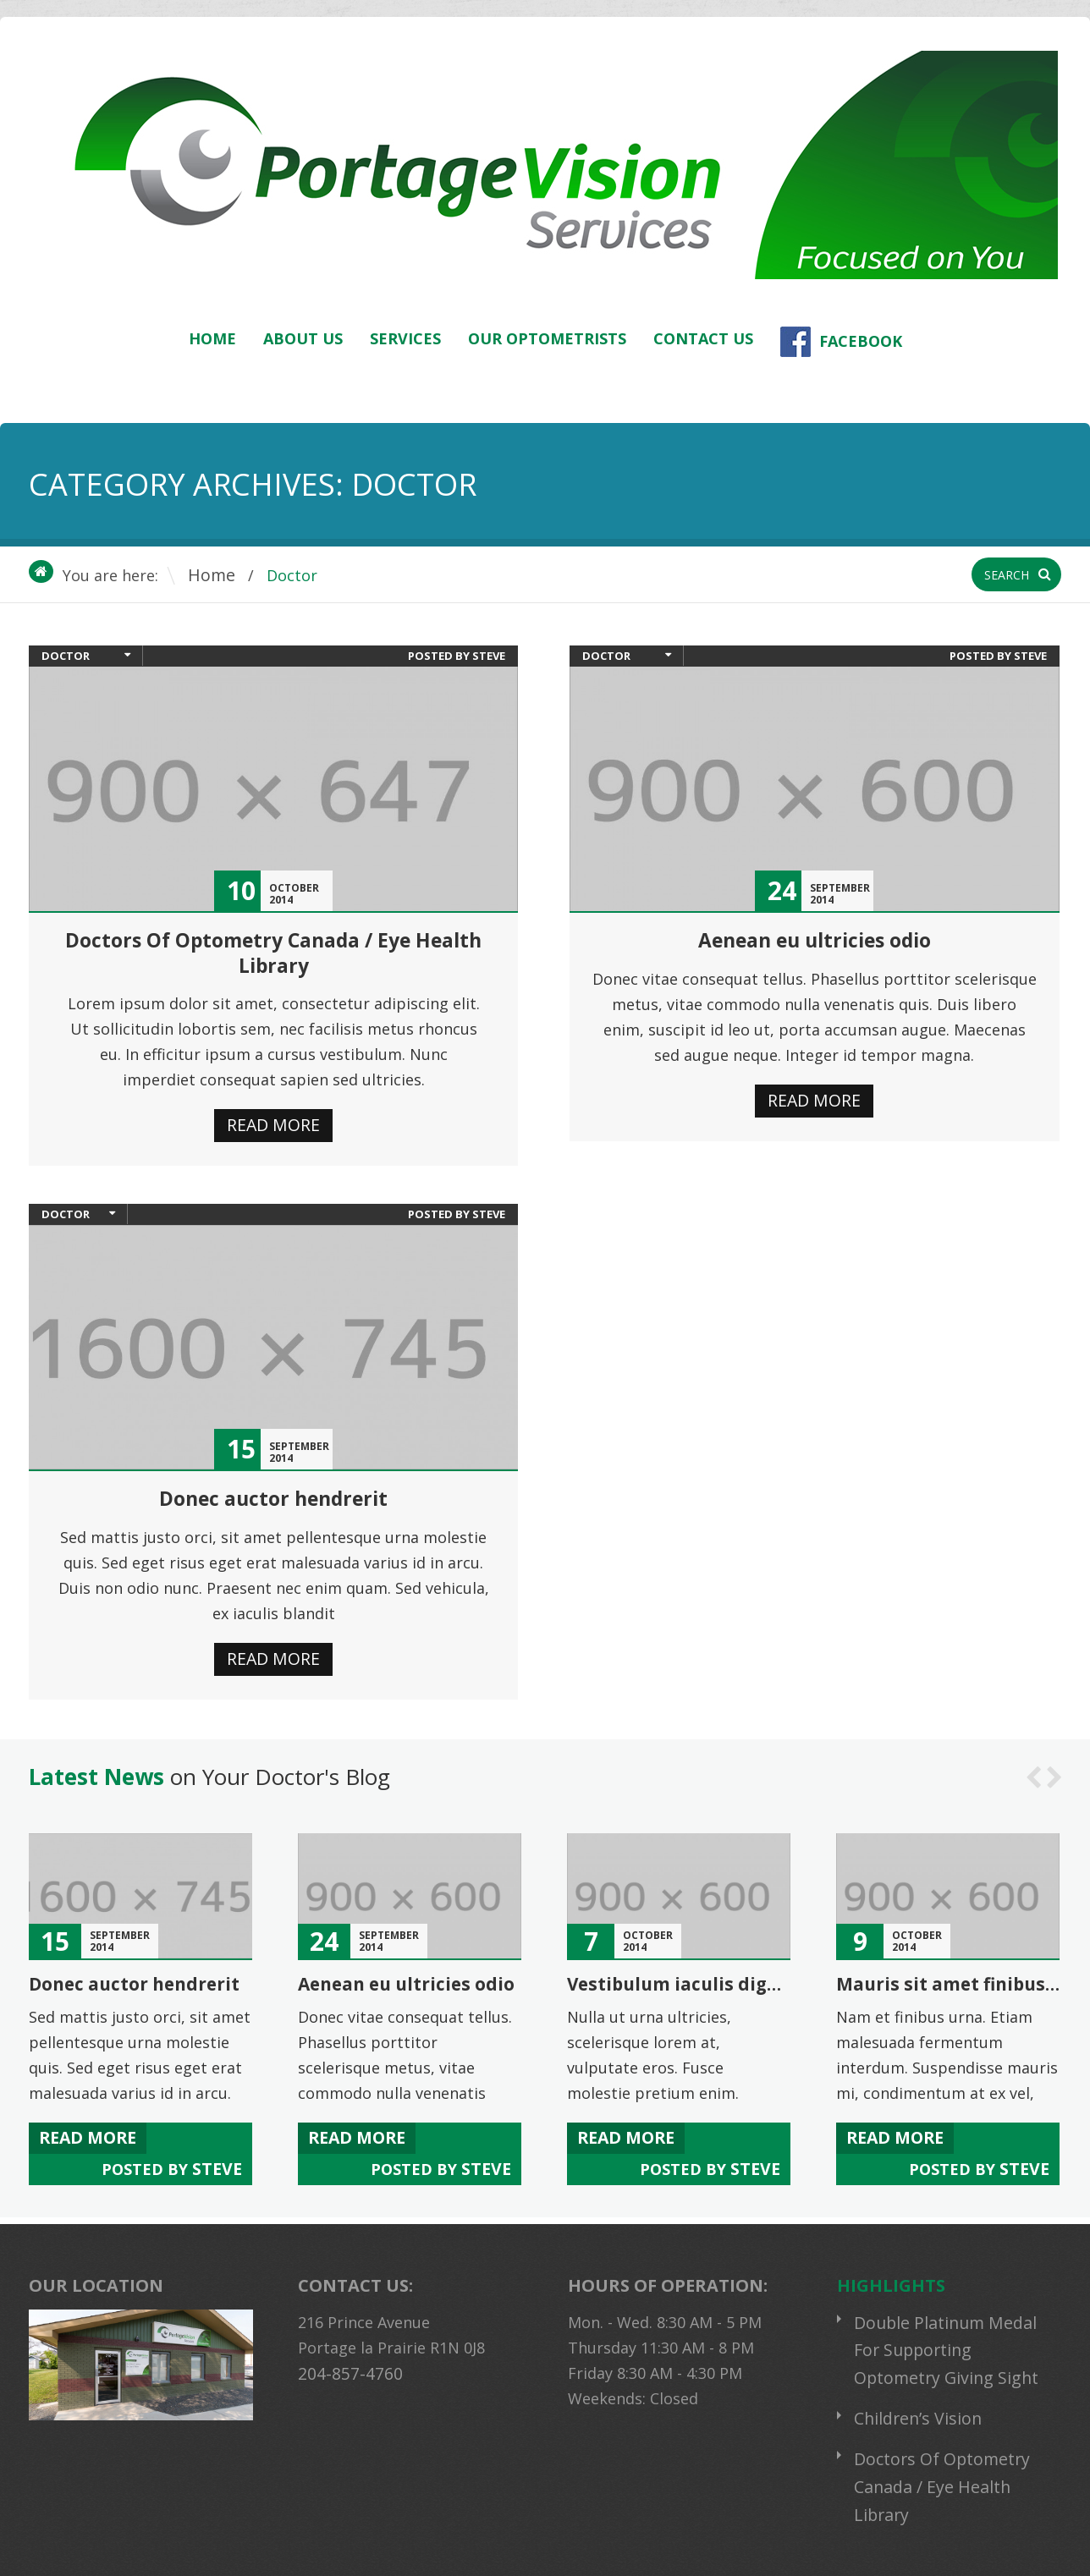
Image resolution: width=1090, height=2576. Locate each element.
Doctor (65, 655)
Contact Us (703, 338)
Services (405, 338)
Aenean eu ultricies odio (814, 940)
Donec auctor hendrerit (273, 1493)
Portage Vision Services (246, 2546)
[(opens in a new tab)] (273, 789)
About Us (303, 338)
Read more (814, 1098)
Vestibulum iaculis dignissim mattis (724, 1975)
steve (488, 655)
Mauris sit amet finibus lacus (962, 1975)
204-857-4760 (345, 2352)
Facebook (841, 342)
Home (212, 338)
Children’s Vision (913, 2390)
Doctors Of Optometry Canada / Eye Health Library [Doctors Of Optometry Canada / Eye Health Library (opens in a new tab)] (273, 951)
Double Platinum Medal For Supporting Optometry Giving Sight (954, 2326)
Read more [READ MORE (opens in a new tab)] (274, 1122)
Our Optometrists (547, 338)
